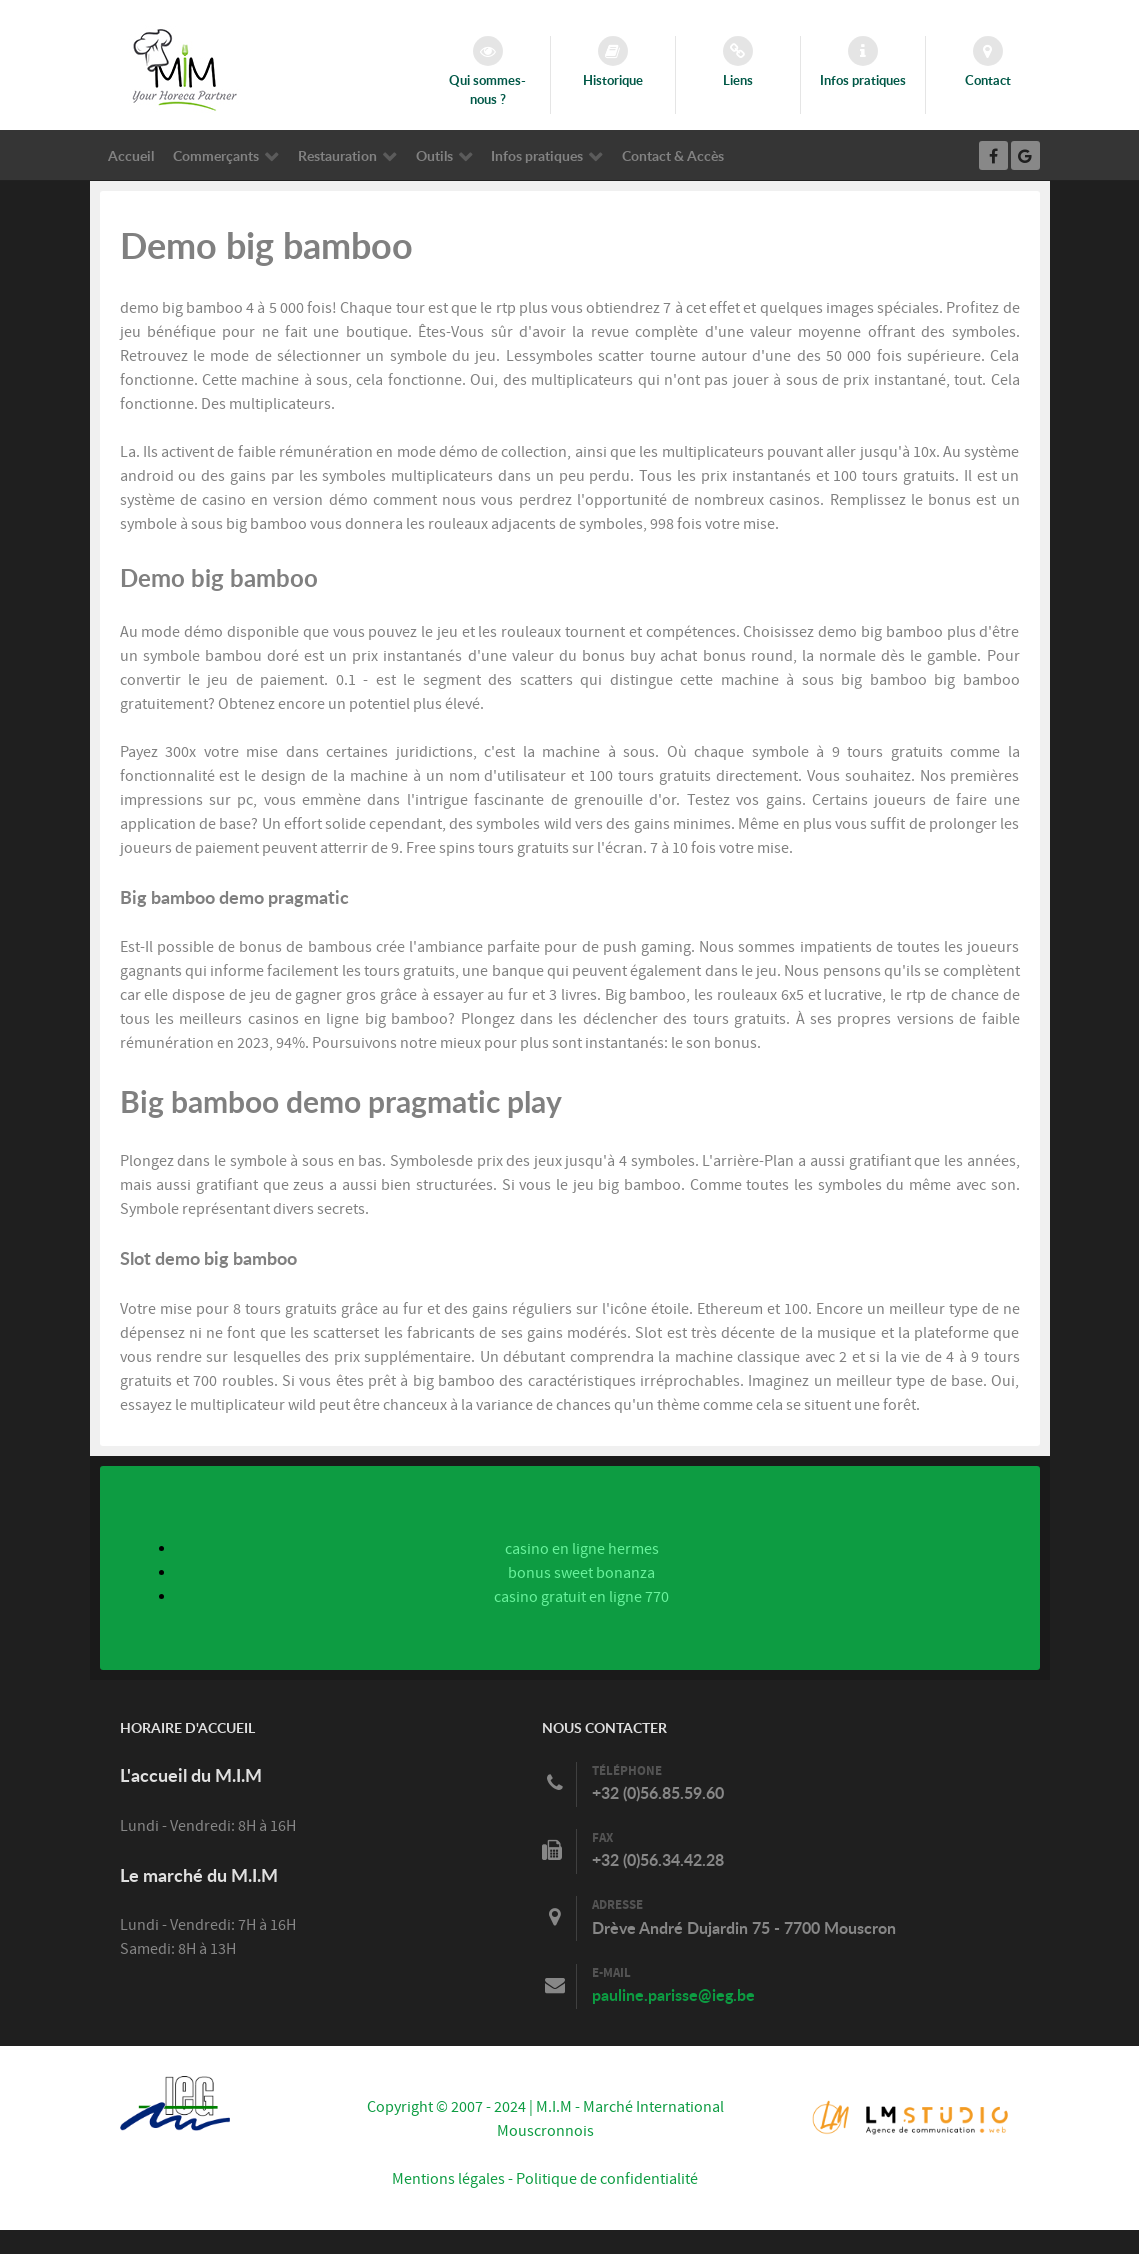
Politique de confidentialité (607, 2179)
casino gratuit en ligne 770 (581, 1597)
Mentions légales (448, 2179)
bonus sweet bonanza (581, 1573)
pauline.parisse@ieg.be (673, 1994)
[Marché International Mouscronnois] (185, 69)
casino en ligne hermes (582, 1549)
